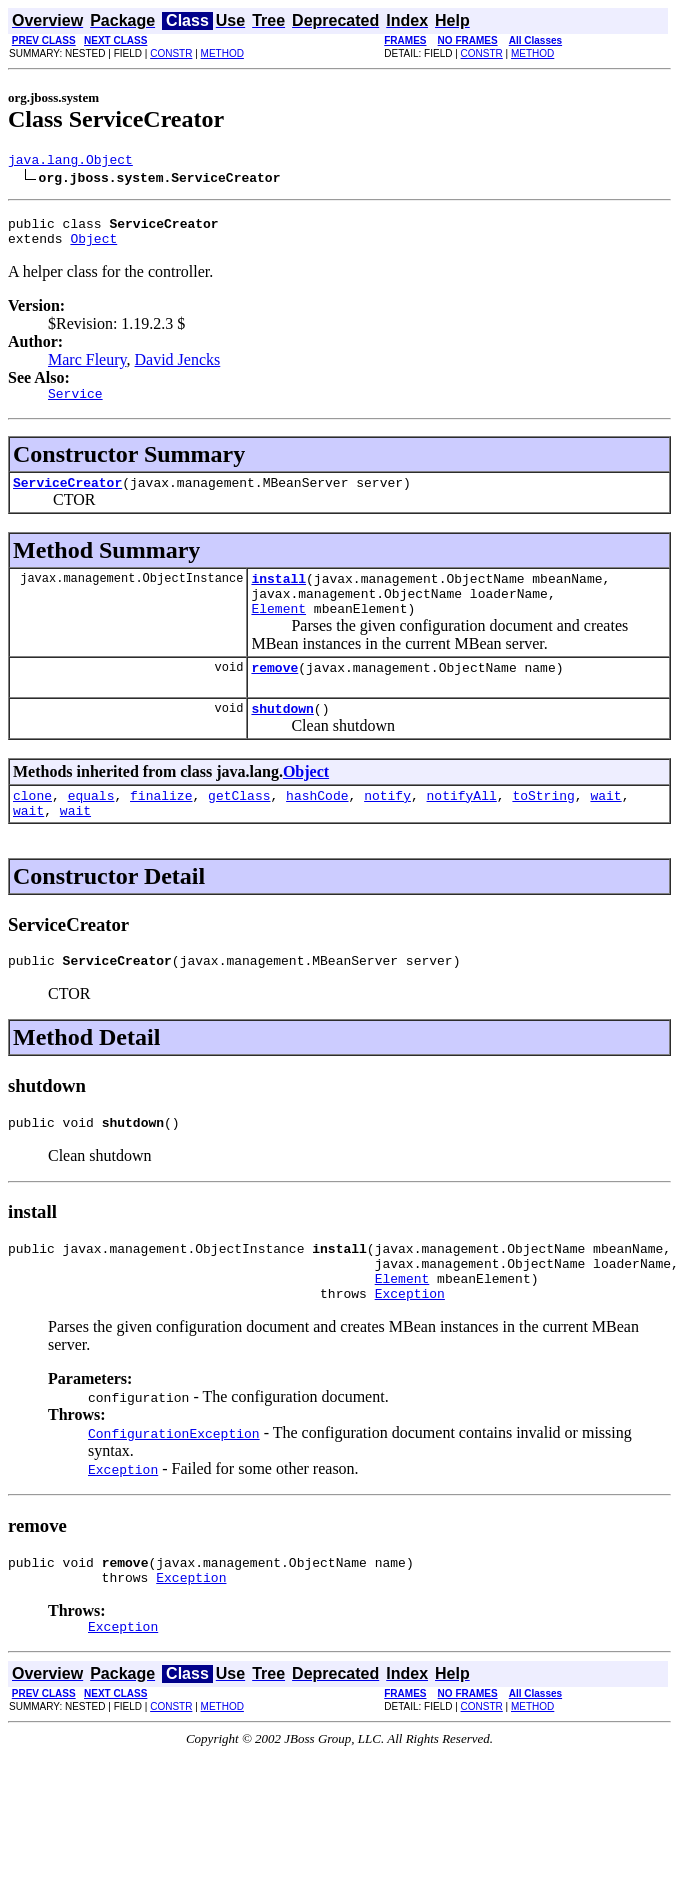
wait (605, 828)
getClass (239, 828)
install (278, 596)
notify (387, 828)
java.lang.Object (70, 162)
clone (32, 828)
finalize (161, 828)
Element (278, 632)
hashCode (317, 828)
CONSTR (171, 53)
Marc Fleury (87, 368)
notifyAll (462, 828)
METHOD (222, 53)
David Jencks (178, 368)
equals (91, 828)
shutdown (282, 738)
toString (543, 828)
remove (274, 694)
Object (93, 247)
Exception (410, 1347)
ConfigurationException (174, 1487)
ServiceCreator (67, 497)
